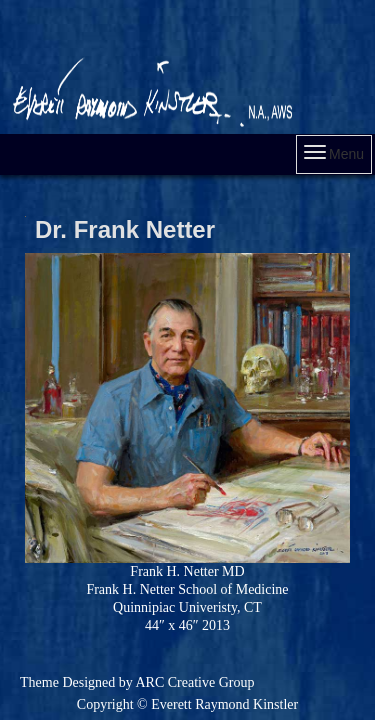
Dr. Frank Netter (125, 229)
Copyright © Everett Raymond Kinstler (187, 704)
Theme (39, 682)
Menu (334, 153)
